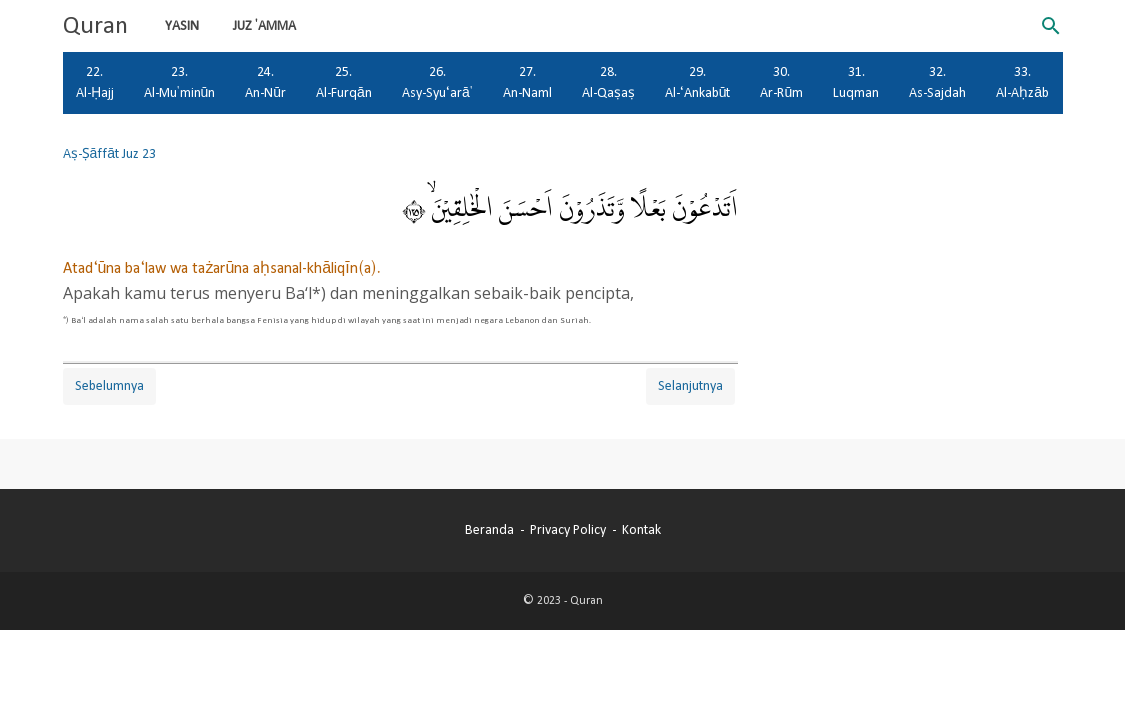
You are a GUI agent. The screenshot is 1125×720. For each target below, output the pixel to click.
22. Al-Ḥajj (95, 82)
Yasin (182, 26)
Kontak (641, 530)
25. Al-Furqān (344, 82)
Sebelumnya (109, 386)
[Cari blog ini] (1051, 26)
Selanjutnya (690, 386)
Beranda (489, 530)
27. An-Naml (527, 82)
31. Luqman (856, 82)
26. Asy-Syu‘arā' (437, 82)
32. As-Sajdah (937, 82)
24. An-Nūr (265, 82)
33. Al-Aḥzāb (1022, 82)
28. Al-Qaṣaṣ (608, 82)
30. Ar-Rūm (781, 82)
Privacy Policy (568, 530)
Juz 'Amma (264, 26)
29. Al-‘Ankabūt (698, 82)
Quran (95, 26)
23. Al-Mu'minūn (180, 82)
